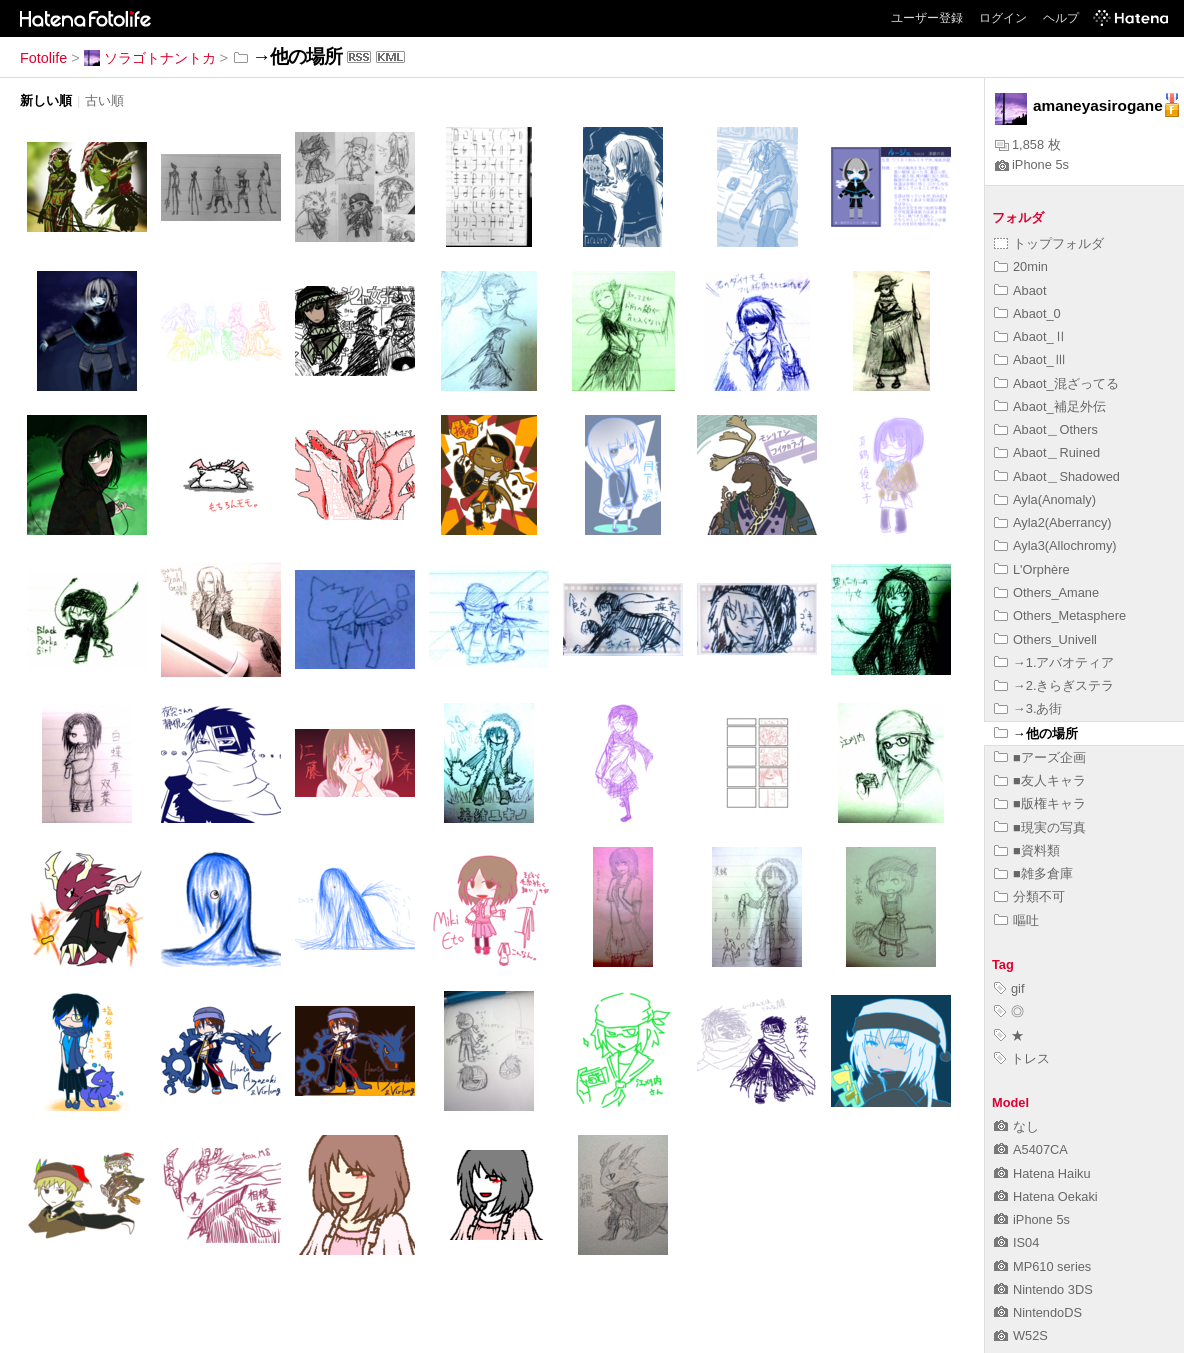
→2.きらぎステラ (1054, 685)
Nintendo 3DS (1043, 1289)
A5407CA (1031, 1149)
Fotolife (43, 58)
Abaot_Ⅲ (1030, 359)
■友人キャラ (1040, 780)
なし (1016, 1126)
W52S (1021, 1335)
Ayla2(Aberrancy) (1053, 522)
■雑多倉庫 (1033, 873)
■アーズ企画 (1040, 757)
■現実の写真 (1040, 827)
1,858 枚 (1028, 144)
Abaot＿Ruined (1047, 452)
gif (1009, 988)
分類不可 (1029, 896)
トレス (1022, 1058)
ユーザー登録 (927, 18)
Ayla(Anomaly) (1045, 499)
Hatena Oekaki (1046, 1196)
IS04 (1016, 1242)
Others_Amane (1046, 592)
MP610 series (1042, 1266)
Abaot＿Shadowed (1057, 476)
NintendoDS (1038, 1312)
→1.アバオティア (1054, 662)
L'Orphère (1032, 569)
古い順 (104, 100)
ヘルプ (1061, 18)
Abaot (1020, 290)
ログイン (1003, 18)
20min (1021, 266)
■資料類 (1027, 850)
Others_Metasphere (1060, 615)
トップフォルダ (1049, 243)
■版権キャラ (1040, 803)
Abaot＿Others (1046, 429)
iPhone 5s (1032, 164)
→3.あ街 (1028, 708)
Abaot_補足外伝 (1050, 406)
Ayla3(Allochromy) (1055, 545)
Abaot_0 (1027, 313)
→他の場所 (1036, 733)
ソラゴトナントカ (150, 58)
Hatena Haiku (1042, 1173)
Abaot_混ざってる (1056, 383)
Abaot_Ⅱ (1030, 336)
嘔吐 (1016, 920)
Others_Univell (1045, 639)
